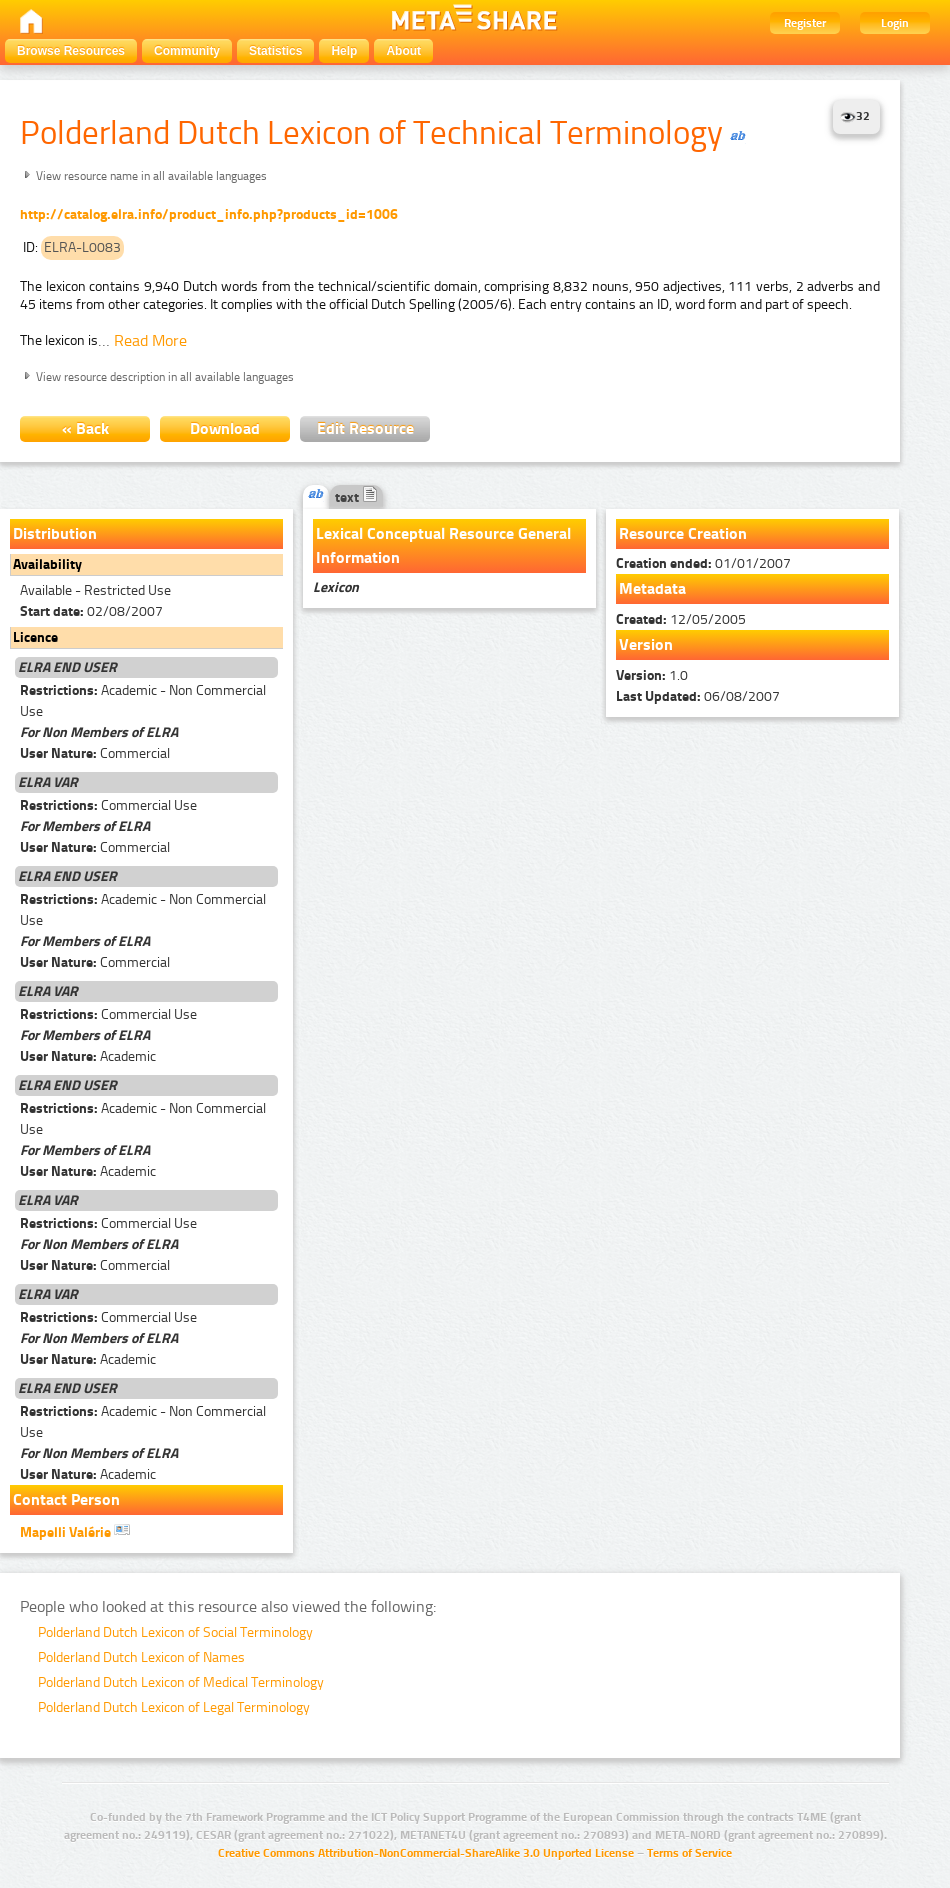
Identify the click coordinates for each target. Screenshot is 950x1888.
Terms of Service (689, 1853)
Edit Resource (365, 428)
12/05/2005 (681, 619)
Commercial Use (108, 805)
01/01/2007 (703, 563)
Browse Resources (71, 51)
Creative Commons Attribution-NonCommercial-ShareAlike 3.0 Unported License (426, 1853)
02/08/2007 (91, 611)
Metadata (652, 588)
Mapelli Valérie (75, 1531)
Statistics (275, 51)
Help (344, 51)
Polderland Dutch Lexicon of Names (141, 1657)
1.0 (652, 675)
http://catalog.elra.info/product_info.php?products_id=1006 (209, 214)
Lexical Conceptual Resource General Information (443, 545)
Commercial (95, 753)
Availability (47, 564)
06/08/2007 (698, 696)
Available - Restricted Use (95, 590)
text (356, 497)
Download (225, 428)
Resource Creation (683, 533)
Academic (88, 1056)
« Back (85, 428)
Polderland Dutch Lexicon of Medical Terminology (181, 1682)
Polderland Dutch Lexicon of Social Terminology (175, 1632)
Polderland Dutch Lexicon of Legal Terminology (174, 1707)
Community (187, 51)
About (403, 51)
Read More (150, 340)
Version (646, 644)
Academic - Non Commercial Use (143, 701)
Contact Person (66, 1499)
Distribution (55, 533)
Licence (35, 637)
